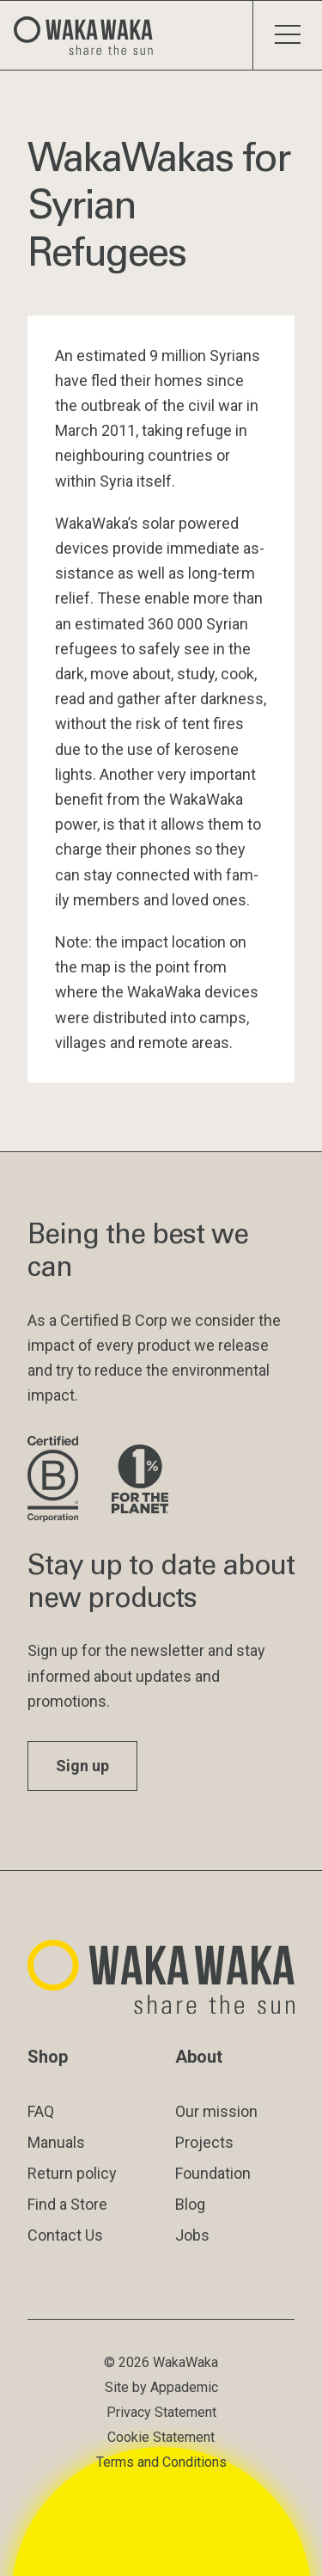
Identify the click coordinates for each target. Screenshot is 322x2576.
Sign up (82, 1766)
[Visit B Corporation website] (55, 1480)
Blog (190, 2204)
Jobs (192, 2235)
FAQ (40, 2111)
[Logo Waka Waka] (90, 35)
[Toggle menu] (287, 35)
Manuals (56, 2142)
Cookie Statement (161, 2437)
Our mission (216, 2111)
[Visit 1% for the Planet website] (140, 1480)
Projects (204, 2142)
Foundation (213, 2173)
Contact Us (65, 2235)
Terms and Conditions (161, 2462)
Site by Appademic (161, 2387)
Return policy (72, 2173)
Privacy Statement (161, 2412)
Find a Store (67, 2204)
